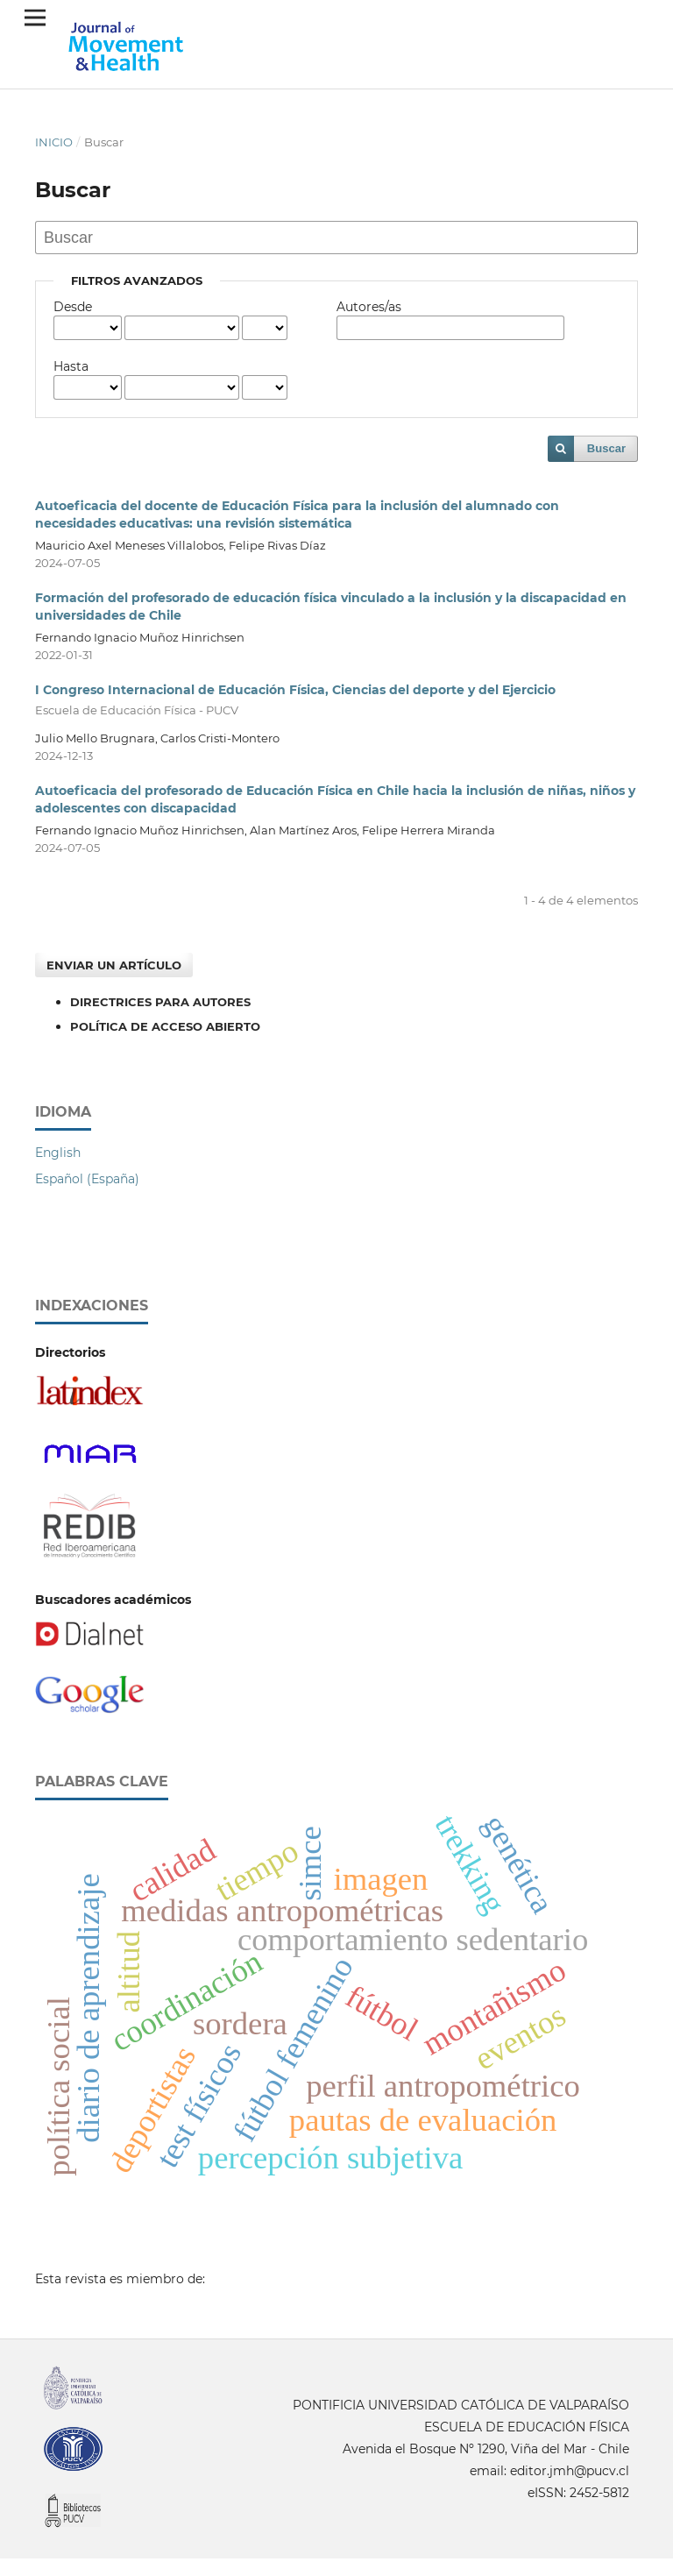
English (58, 1152)
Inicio (54, 142)
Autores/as (368, 307)
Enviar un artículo (113, 965)
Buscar (606, 448)
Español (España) (87, 1179)
